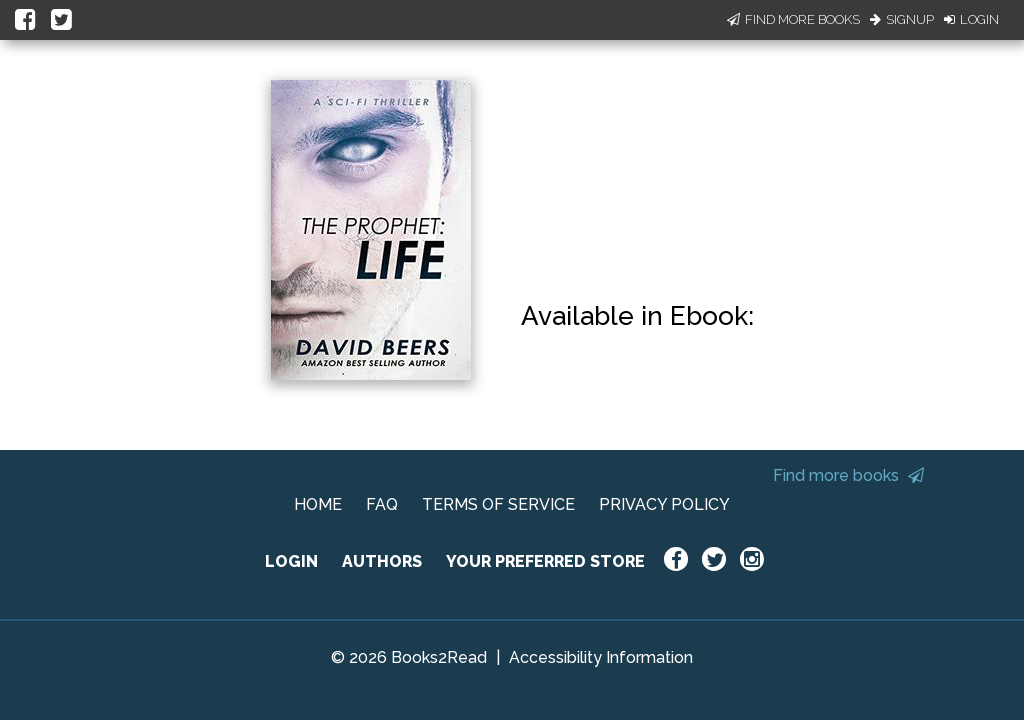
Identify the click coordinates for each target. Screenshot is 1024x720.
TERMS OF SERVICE (498, 504)
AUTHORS (382, 561)
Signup (902, 19)
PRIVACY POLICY (664, 504)
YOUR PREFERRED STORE (545, 561)
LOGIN (291, 561)
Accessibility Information (601, 657)
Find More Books (793, 19)
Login (971, 19)
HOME (318, 504)
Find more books (848, 475)
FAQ (382, 504)
